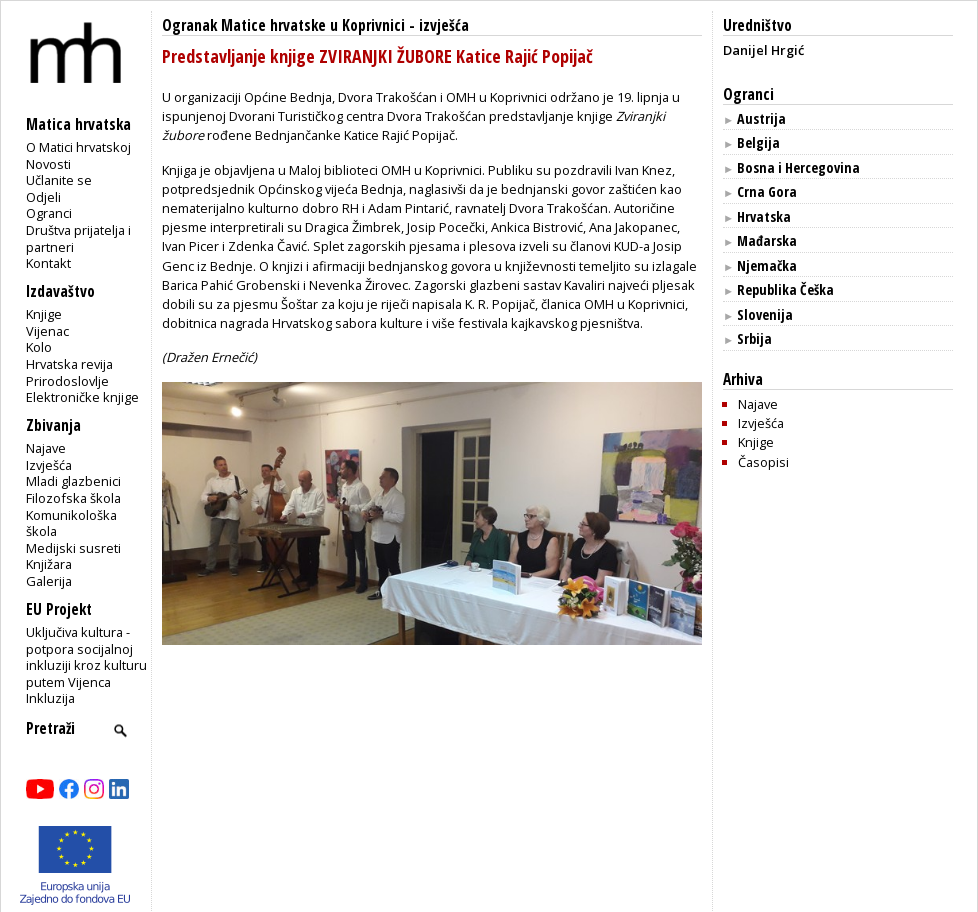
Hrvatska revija (69, 364)
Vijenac (47, 331)
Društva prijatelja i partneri (78, 238)
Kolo (39, 347)
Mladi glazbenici (73, 481)
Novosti (48, 164)
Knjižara (49, 564)
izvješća (444, 25)
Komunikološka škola (71, 523)
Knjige (44, 314)
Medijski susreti (73, 548)
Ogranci (49, 213)
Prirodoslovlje (67, 381)
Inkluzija (50, 698)
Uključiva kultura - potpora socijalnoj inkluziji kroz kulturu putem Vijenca (86, 657)
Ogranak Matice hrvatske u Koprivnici (283, 25)
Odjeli (43, 197)
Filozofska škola (73, 498)
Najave (46, 448)
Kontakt (48, 263)
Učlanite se (59, 180)
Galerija (49, 581)
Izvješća (49, 465)
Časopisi (763, 462)
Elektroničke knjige (82, 397)
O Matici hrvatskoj (78, 147)
